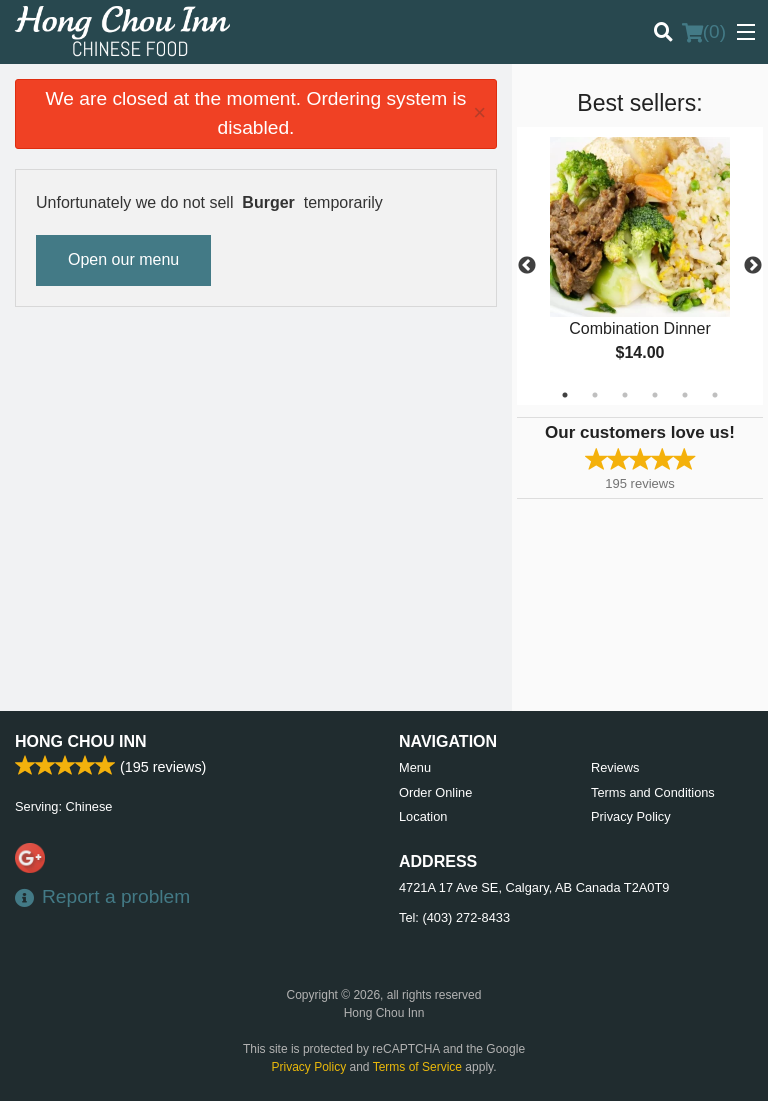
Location (423, 816)
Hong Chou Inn (81, 741)
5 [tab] (685, 395)
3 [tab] (625, 395)
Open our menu (123, 259)
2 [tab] (595, 395)
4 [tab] (655, 395)
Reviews (615, 767)
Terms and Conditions (653, 792)
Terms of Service (417, 1067)
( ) (704, 32)
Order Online (435, 792)
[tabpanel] (640, 266)
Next (753, 266)
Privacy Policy (631, 816)
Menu (415, 767)
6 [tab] (715, 395)
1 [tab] (565, 395)
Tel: (454, 917)
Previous (527, 266)
